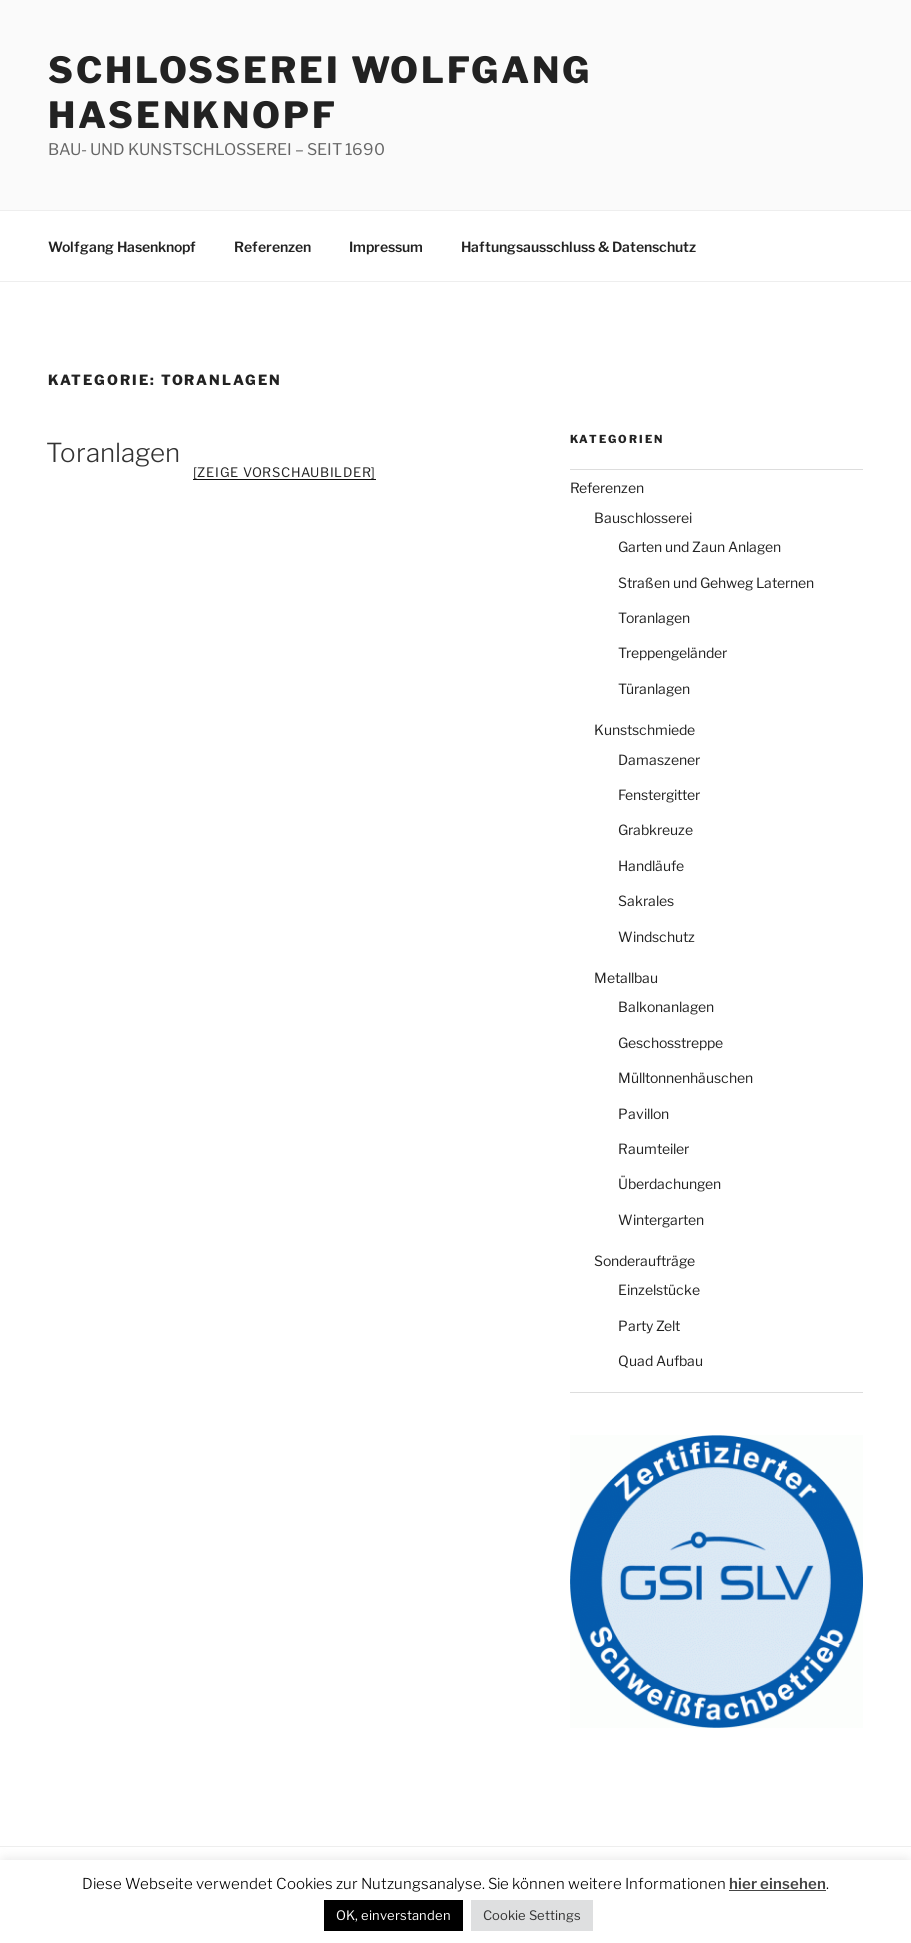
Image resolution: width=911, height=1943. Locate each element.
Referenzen (271, 246)
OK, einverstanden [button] (819, 1879)
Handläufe (650, 866)
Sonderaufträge (642, 1261)
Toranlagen (110, 453)
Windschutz (654, 937)
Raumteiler (652, 1149)
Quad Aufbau (659, 1361)
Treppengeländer (671, 653)
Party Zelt (648, 1326)
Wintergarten (658, 1220)
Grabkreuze (654, 830)
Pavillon (642, 1114)
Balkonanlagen (664, 1007)
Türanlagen (653, 689)
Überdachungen (668, 1184)
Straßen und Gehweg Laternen (714, 583)
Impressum (386, 246)
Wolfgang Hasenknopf (122, 246)
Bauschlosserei (641, 518)
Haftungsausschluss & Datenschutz (581, 246)
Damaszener (657, 760)
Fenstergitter (657, 795)
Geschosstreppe (669, 1043)
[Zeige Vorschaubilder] (284, 472)
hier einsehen (691, 1878)
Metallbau (624, 978)
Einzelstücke (657, 1290)
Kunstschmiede (642, 730)
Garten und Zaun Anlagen (698, 547)
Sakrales (645, 901)
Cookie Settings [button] (457, 1915)
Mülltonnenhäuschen (682, 1078)
